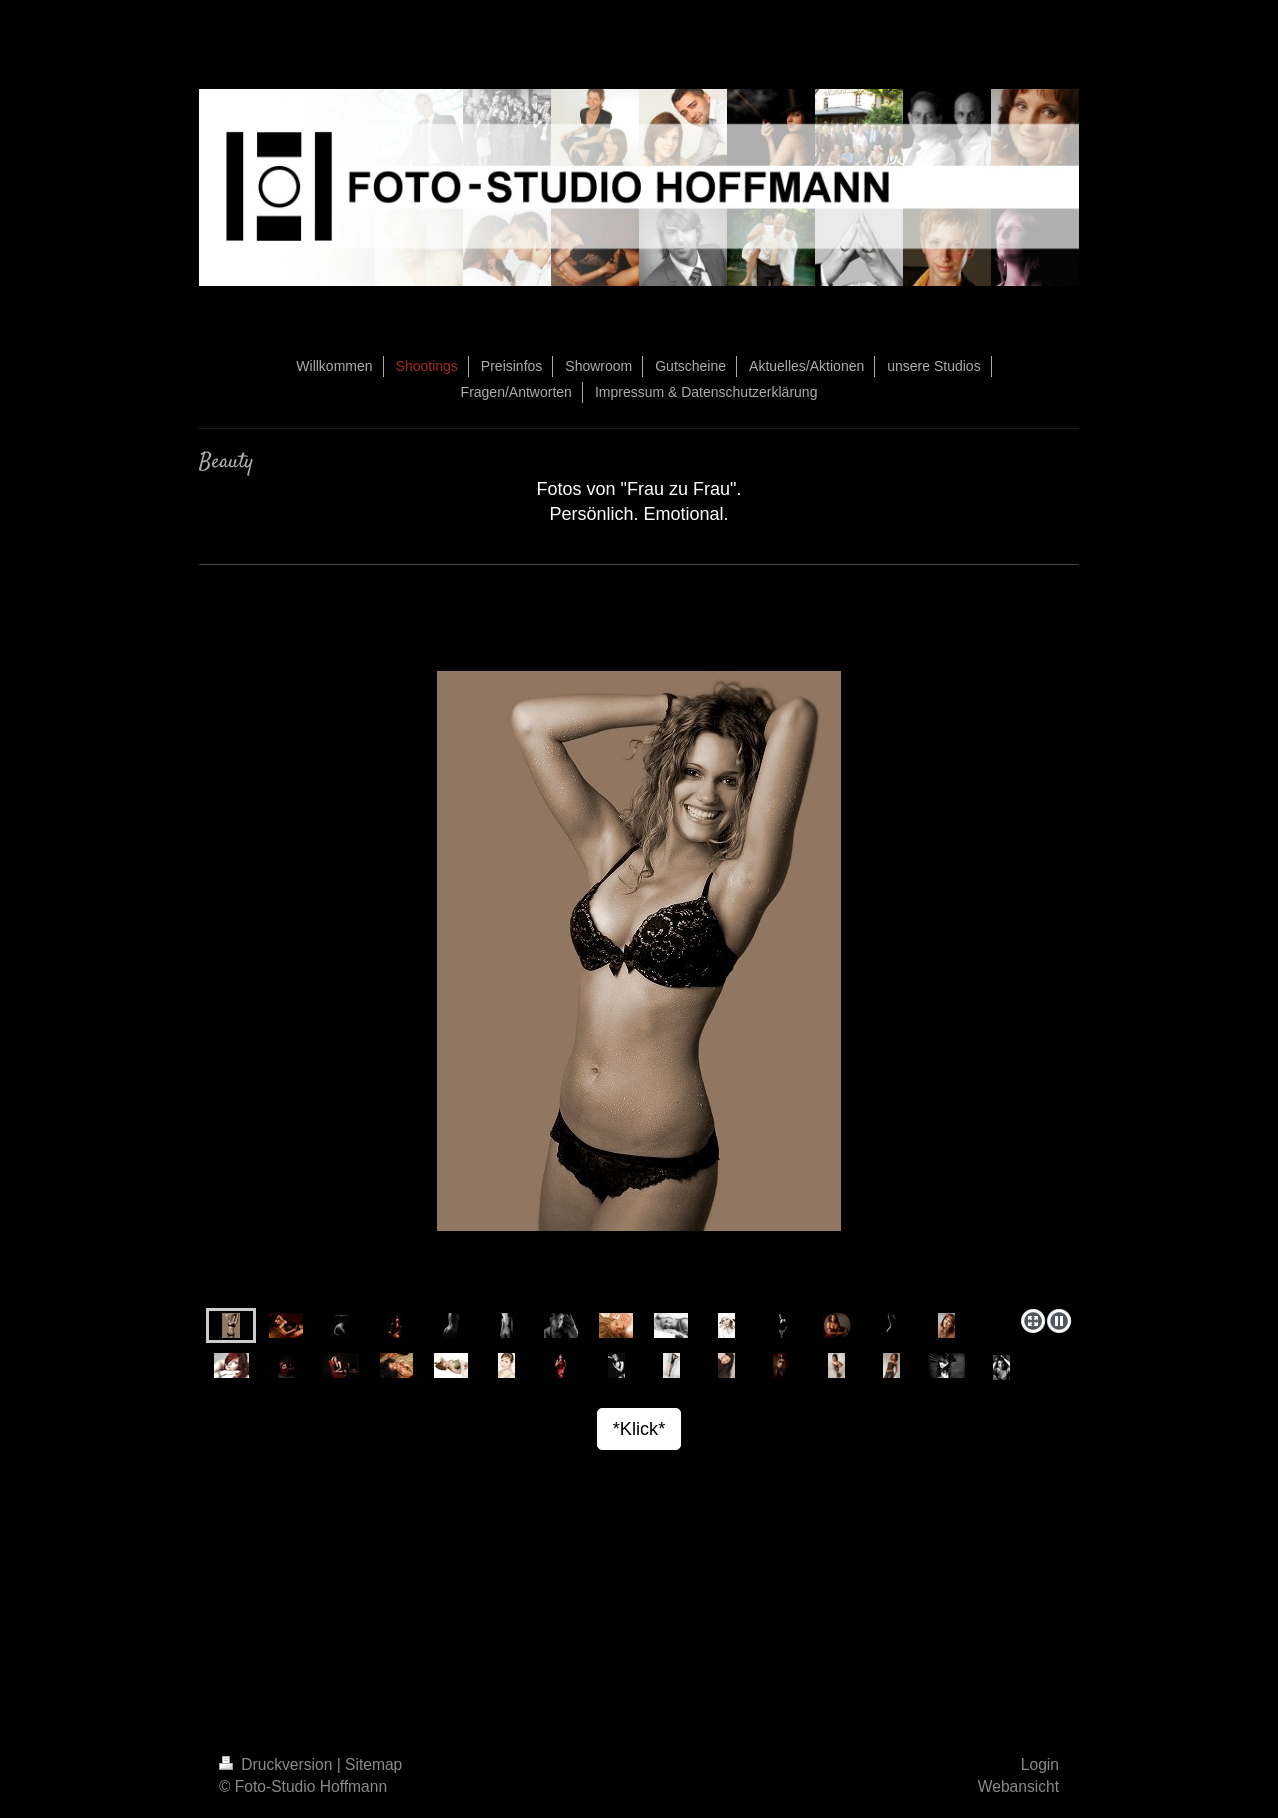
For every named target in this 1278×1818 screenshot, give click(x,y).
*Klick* (639, 1429)
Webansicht (1018, 1786)
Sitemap (373, 1764)
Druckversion (278, 1764)
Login (1040, 1764)
